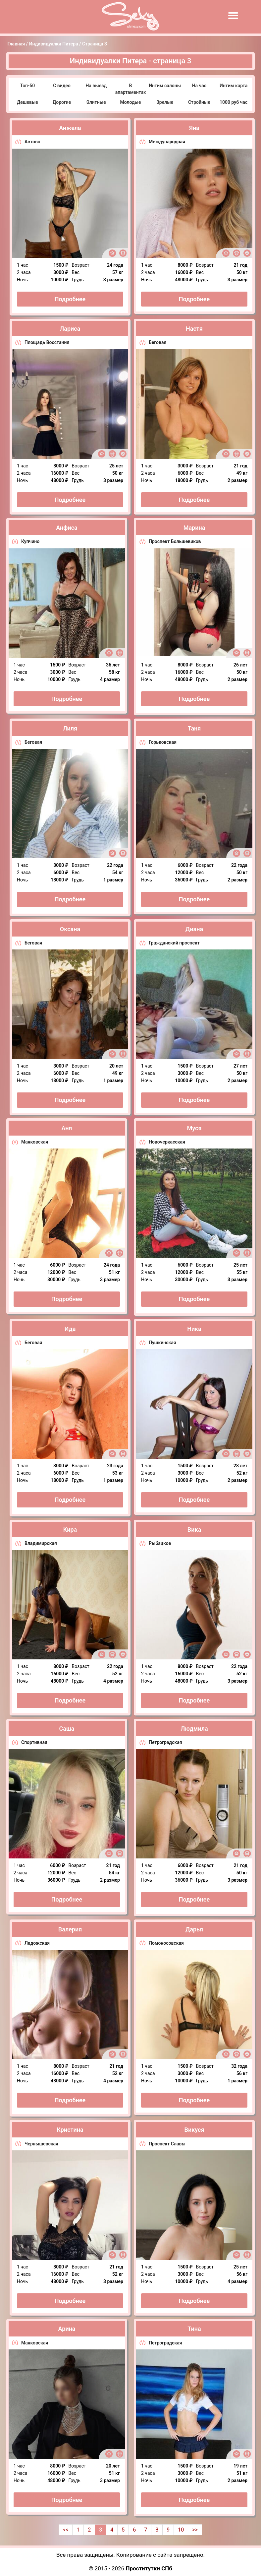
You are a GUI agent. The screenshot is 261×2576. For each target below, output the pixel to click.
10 (181, 2530)
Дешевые (27, 102)
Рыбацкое (160, 1543)
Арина (66, 2328)
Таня (194, 728)
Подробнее (70, 299)
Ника (194, 1328)
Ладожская (37, 1943)
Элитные (96, 102)
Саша (67, 1728)
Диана (194, 929)
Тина (194, 2328)
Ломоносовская (166, 1943)
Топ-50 (27, 85)
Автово (32, 141)
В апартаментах (130, 89)
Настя (194, 328)
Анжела (70, 127)
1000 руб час (233, 102)
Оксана (70, 929)
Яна (194, 127)
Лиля (70, 728)
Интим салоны (165, 85)
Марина (194, 527)
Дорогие (62, 102)
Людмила (194, 1728)
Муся (194, 1128)
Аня (66, 1128)
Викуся (194, 2129)
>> (195, 2530)
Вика (194, 1529)
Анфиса (66, 527)
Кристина (70, 2129)
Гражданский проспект (174, 942)
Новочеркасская (167, 1142)
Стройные (199, 102)
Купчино (30, 541)
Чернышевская (41, 2143)
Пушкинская (162, 1342)
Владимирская (41, 1543)
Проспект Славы (167, 2143)
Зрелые (164, 102)
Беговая (157, 342)
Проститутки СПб (149, 2568)
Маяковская (34, 1142)
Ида (70, 1328)
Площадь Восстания (47, 342)
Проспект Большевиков (175, 541)
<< (65, 2530)
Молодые (130, 102)
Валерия (70, 1929)
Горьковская (163, 742)
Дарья (194, 1929)
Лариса (70, 328)
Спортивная (34, 1742)
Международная (167, 141)
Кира (70, 1529)
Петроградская (165, 1742)
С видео (62, 85)
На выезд (96, 85)
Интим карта (233, 85)
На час (199, 85)
